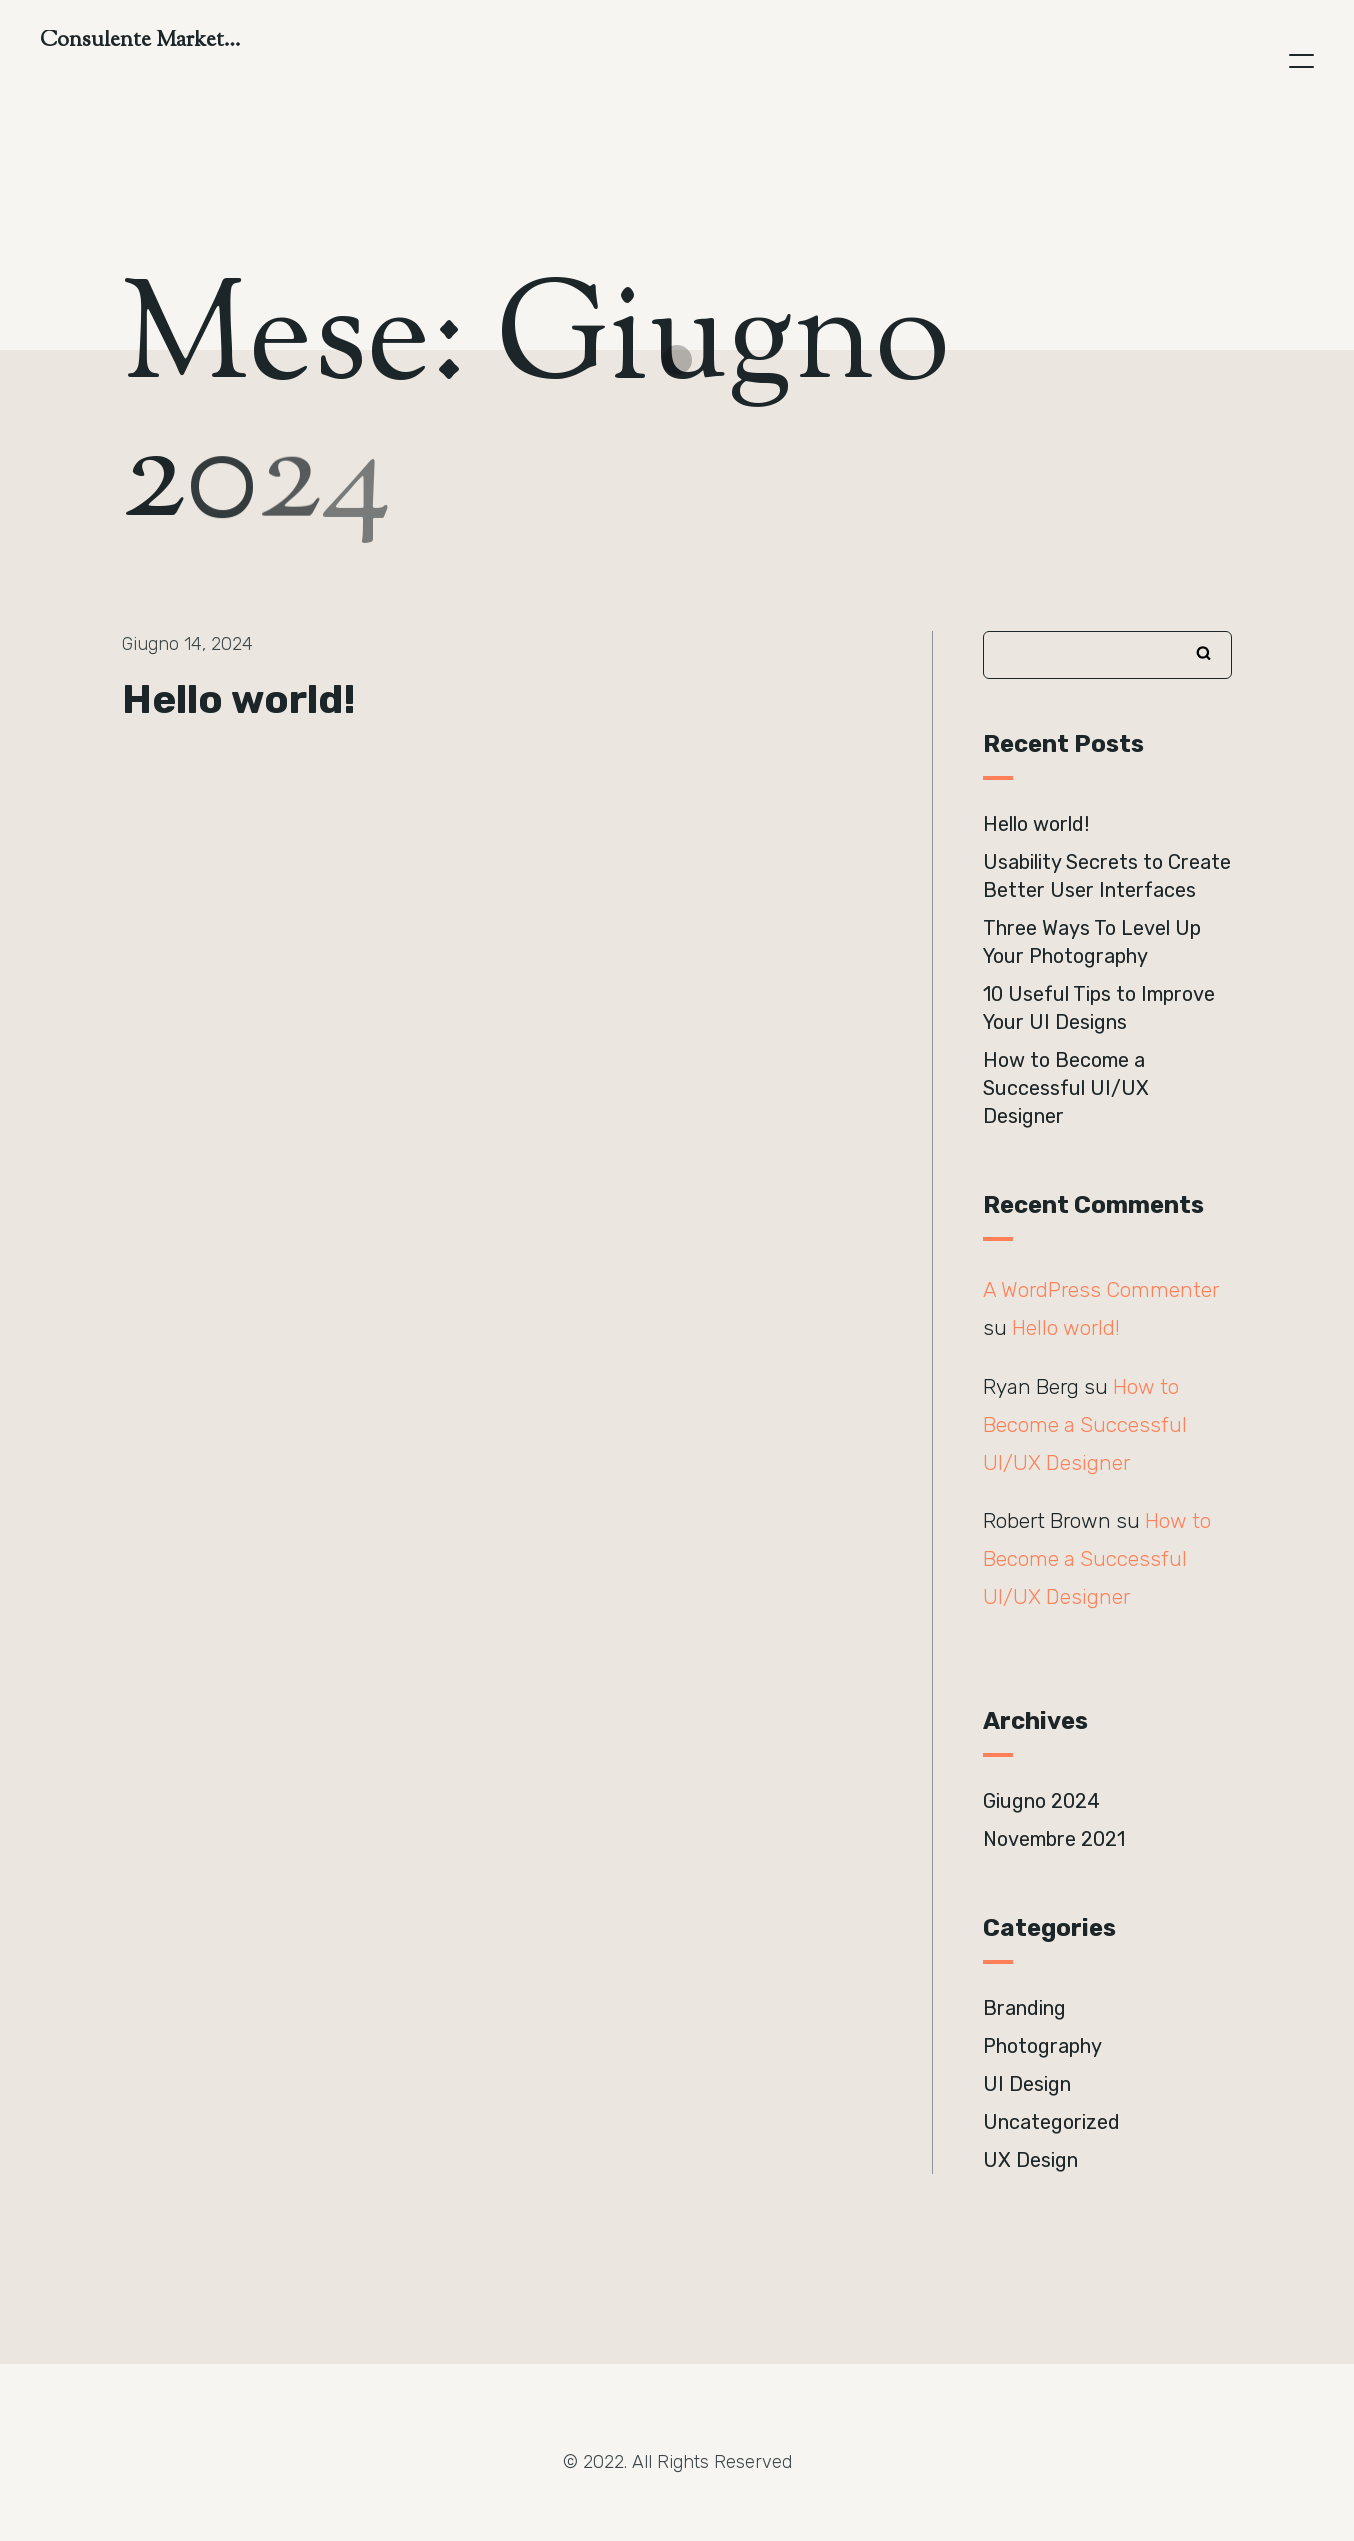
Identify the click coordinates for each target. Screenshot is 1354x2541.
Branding (1024, 2008)
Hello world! (239, 699)
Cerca (1204, 653)
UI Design (1027, 2084)
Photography (1042, 2046)
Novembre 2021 (1054, 1839)
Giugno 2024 (1041, 1801)
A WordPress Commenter (1100, 1290)
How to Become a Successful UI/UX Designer (1066, 1088)
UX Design (1030, 2160)
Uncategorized (1051, 2122)
